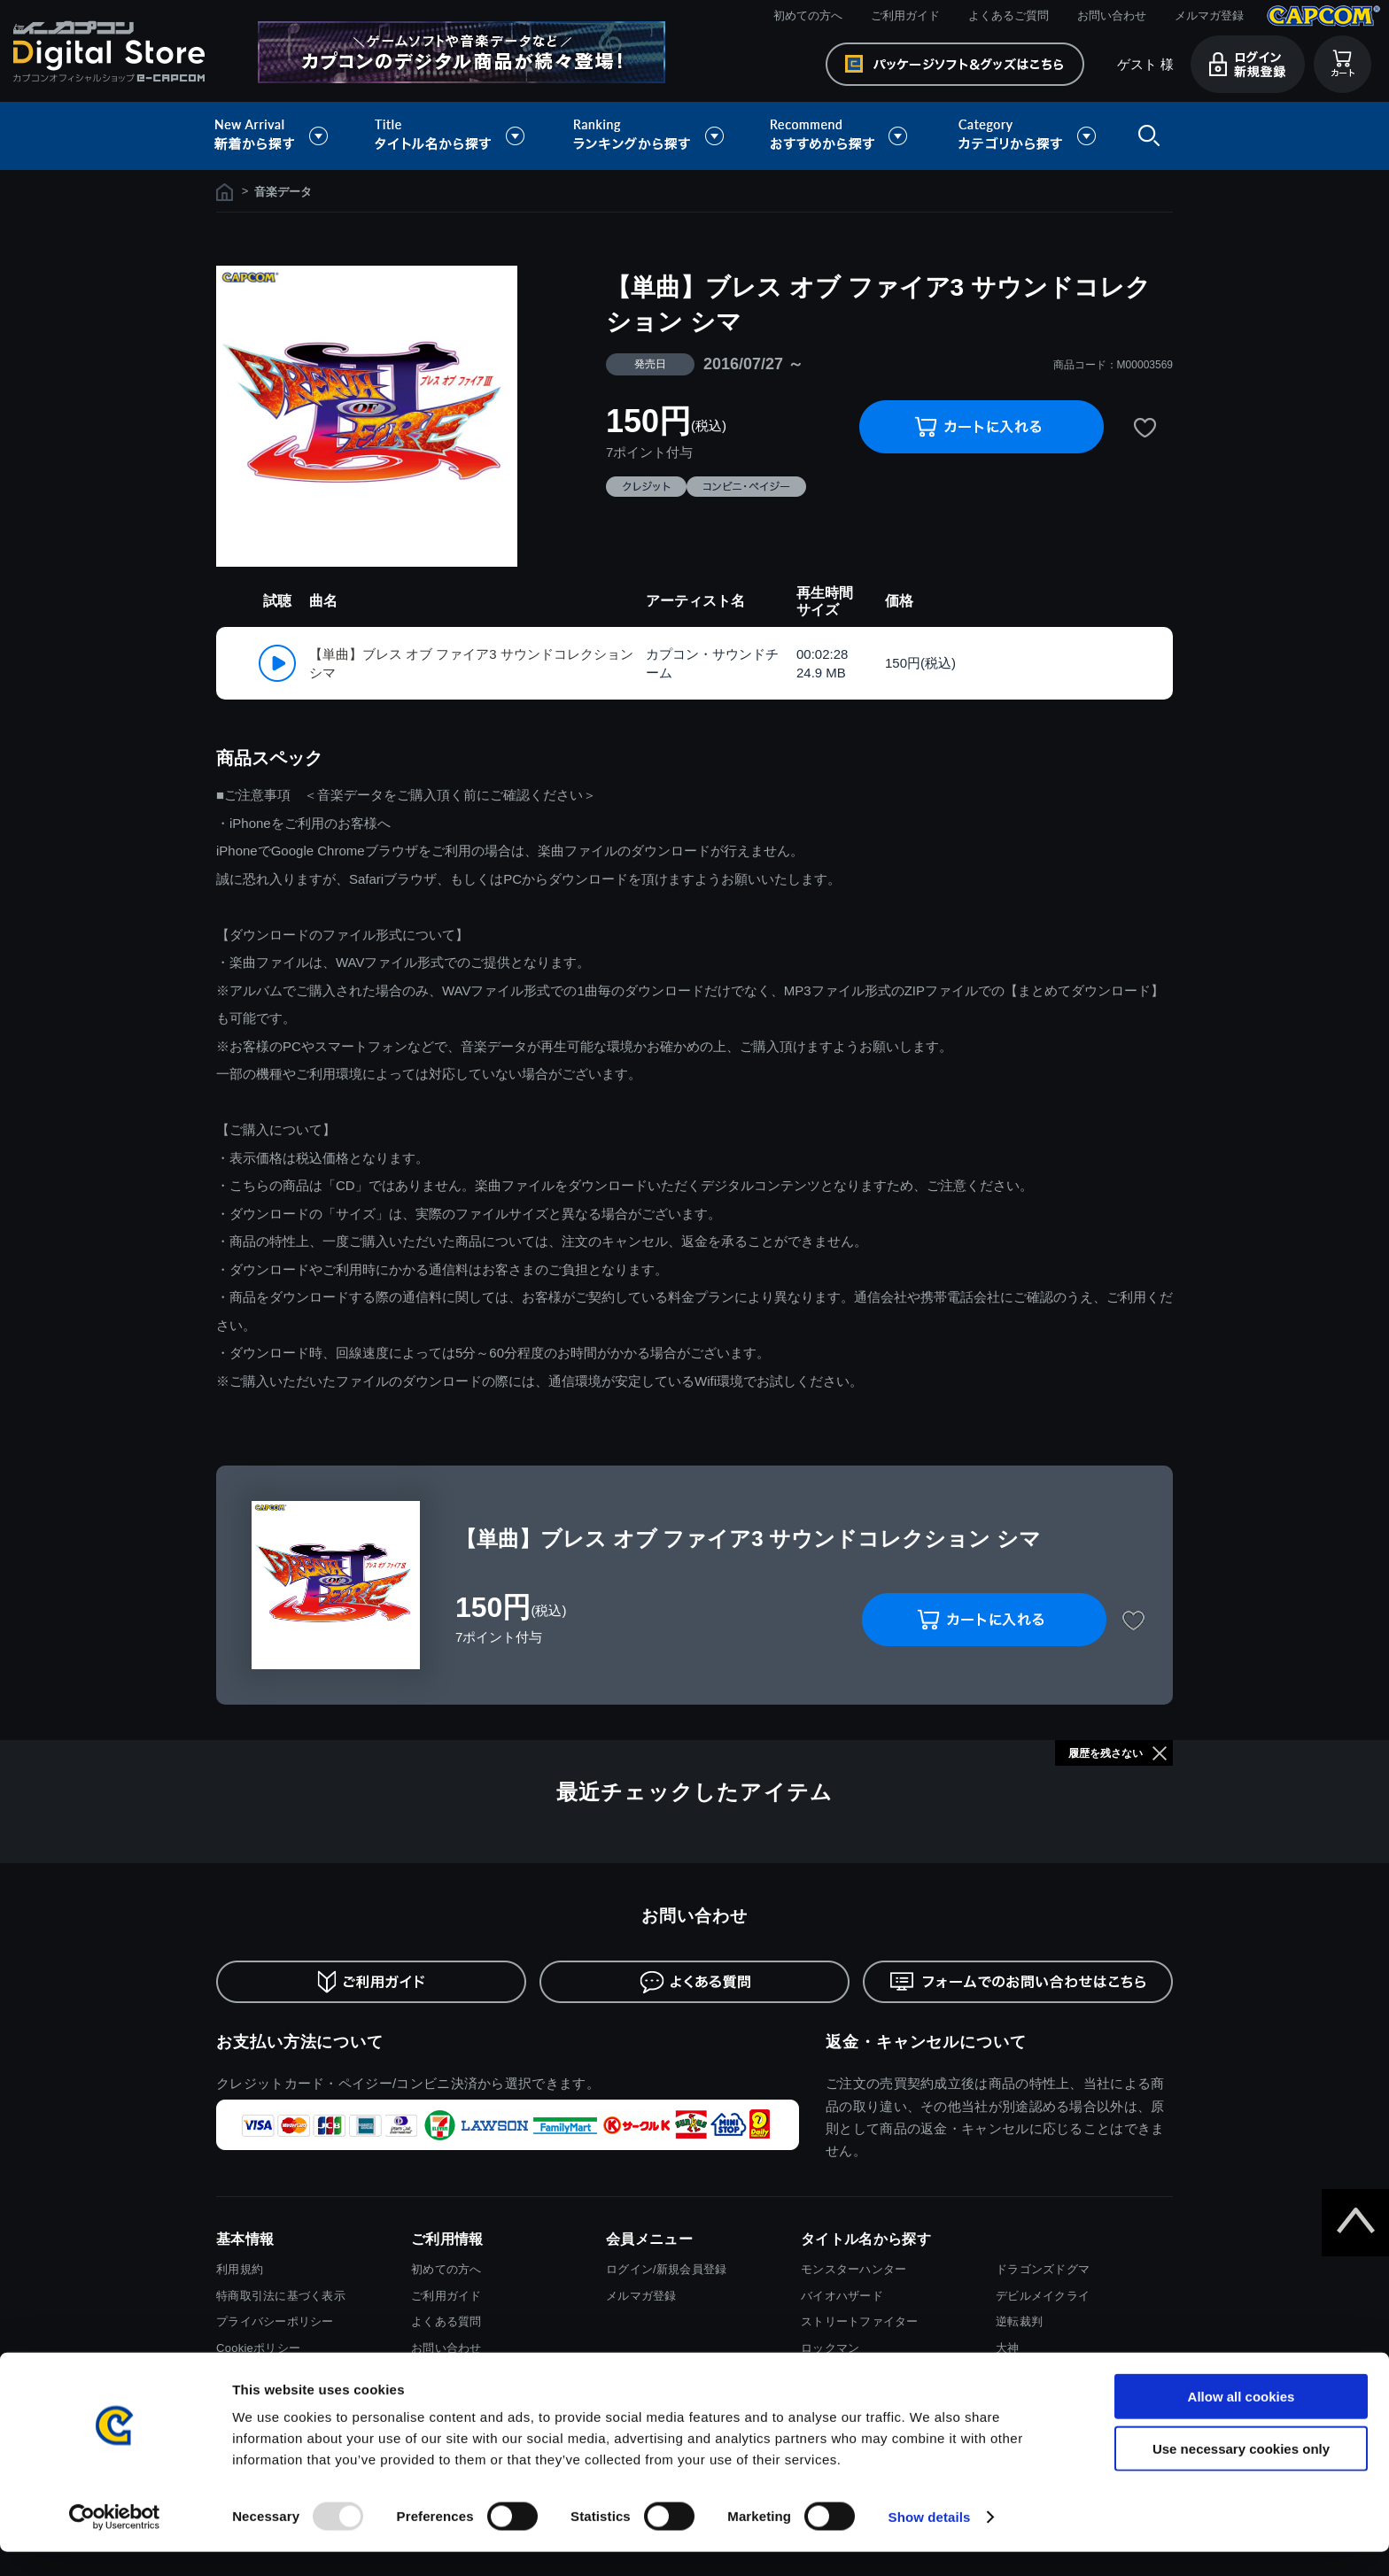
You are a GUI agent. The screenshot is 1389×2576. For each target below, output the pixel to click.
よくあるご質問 (1008, 15)
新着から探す (283, 136)
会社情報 (239, 2374)
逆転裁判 (1019, 2321)
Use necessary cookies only (1241, 2472)
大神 (1008, 2348)
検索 (1145, 136)
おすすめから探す (841, 136)
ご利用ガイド (905, 15)
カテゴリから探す (1027, 136)
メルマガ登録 (1209, 15)
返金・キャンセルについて (926, 2042)
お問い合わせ (1111, 15)
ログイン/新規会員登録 (666, 2269)
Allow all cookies (1241, 2420)
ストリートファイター (860, 2321)
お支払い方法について (300, 2042)
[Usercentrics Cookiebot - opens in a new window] (114, 2541)
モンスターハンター (853, 2269)
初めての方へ (807, 15)
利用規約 (239, 2269)
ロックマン (830, 2348)
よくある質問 (446, 2321)
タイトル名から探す (452, 136)
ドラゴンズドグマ (1043, 2269)
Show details (929, 2541)
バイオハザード (842, 2295)
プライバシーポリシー (275, 2321)
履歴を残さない (1105, 1753)
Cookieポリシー (258, 2348)
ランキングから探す (650, 136)
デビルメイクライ (1043, 2295)
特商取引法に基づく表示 (280, 2295)
